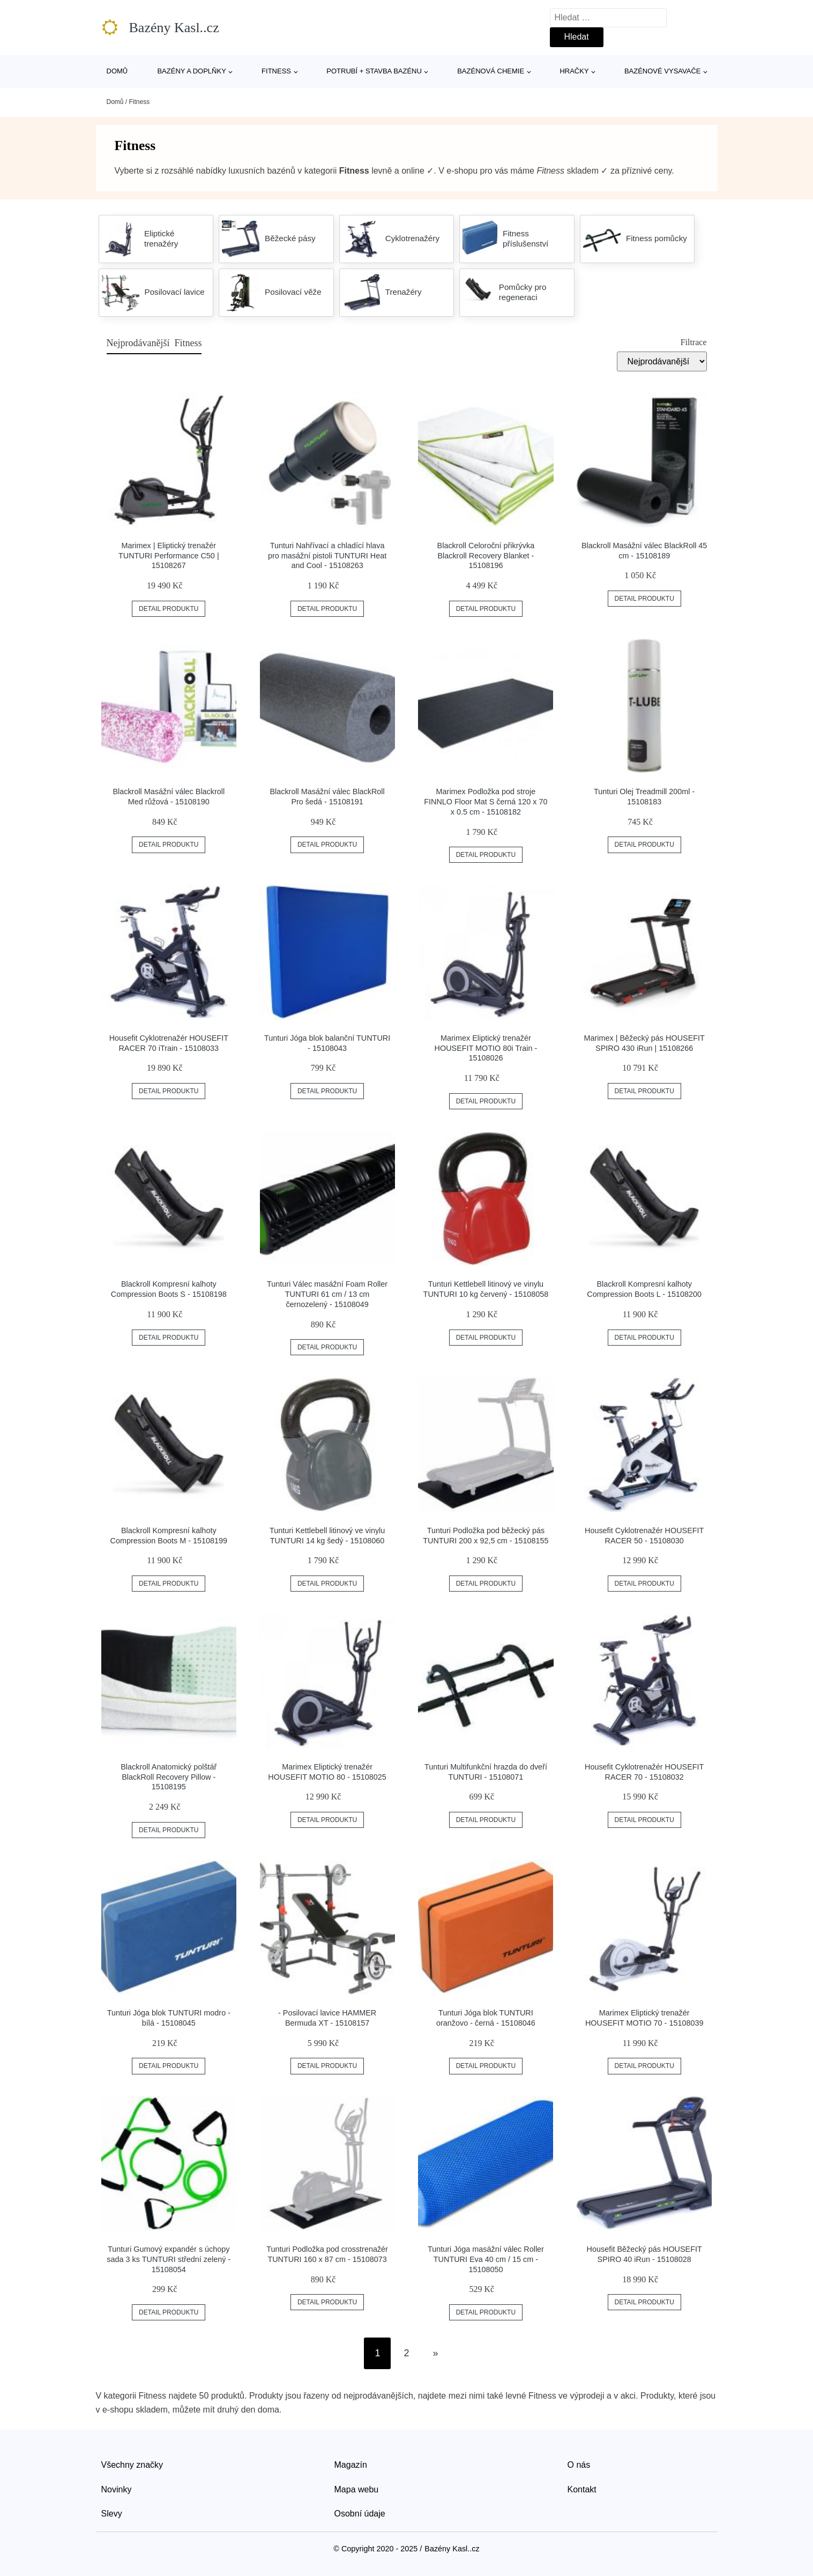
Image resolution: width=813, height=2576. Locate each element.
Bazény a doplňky (191, 71)
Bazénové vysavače (662, 71)
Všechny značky (132, 2464)
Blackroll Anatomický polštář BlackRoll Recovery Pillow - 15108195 (169, 1777)
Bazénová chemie (490, 71)
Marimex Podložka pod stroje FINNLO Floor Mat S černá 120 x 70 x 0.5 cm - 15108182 (485, 801)
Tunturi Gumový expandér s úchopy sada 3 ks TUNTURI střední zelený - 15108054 (168, 2259)
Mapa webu (356, 2489)
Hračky (574, 71)
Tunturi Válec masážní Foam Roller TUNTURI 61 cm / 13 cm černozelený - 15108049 (327, 1294)
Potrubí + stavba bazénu (374, 71)
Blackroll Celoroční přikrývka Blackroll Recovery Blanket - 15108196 (486, 555)
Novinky (116, 2489)
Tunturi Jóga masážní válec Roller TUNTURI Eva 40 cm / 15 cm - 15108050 (486, 2259)
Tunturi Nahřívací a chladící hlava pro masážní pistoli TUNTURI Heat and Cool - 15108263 (327, 555)
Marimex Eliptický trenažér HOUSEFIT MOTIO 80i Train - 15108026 (486, 1048)
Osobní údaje (359, 2513)
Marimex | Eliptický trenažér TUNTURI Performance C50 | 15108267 (168, 555)
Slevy (111, 2513)
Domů (117, 71)
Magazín (350, 2464)
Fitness (276, 71)
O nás (579, 2464)
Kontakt (582, 2489)
